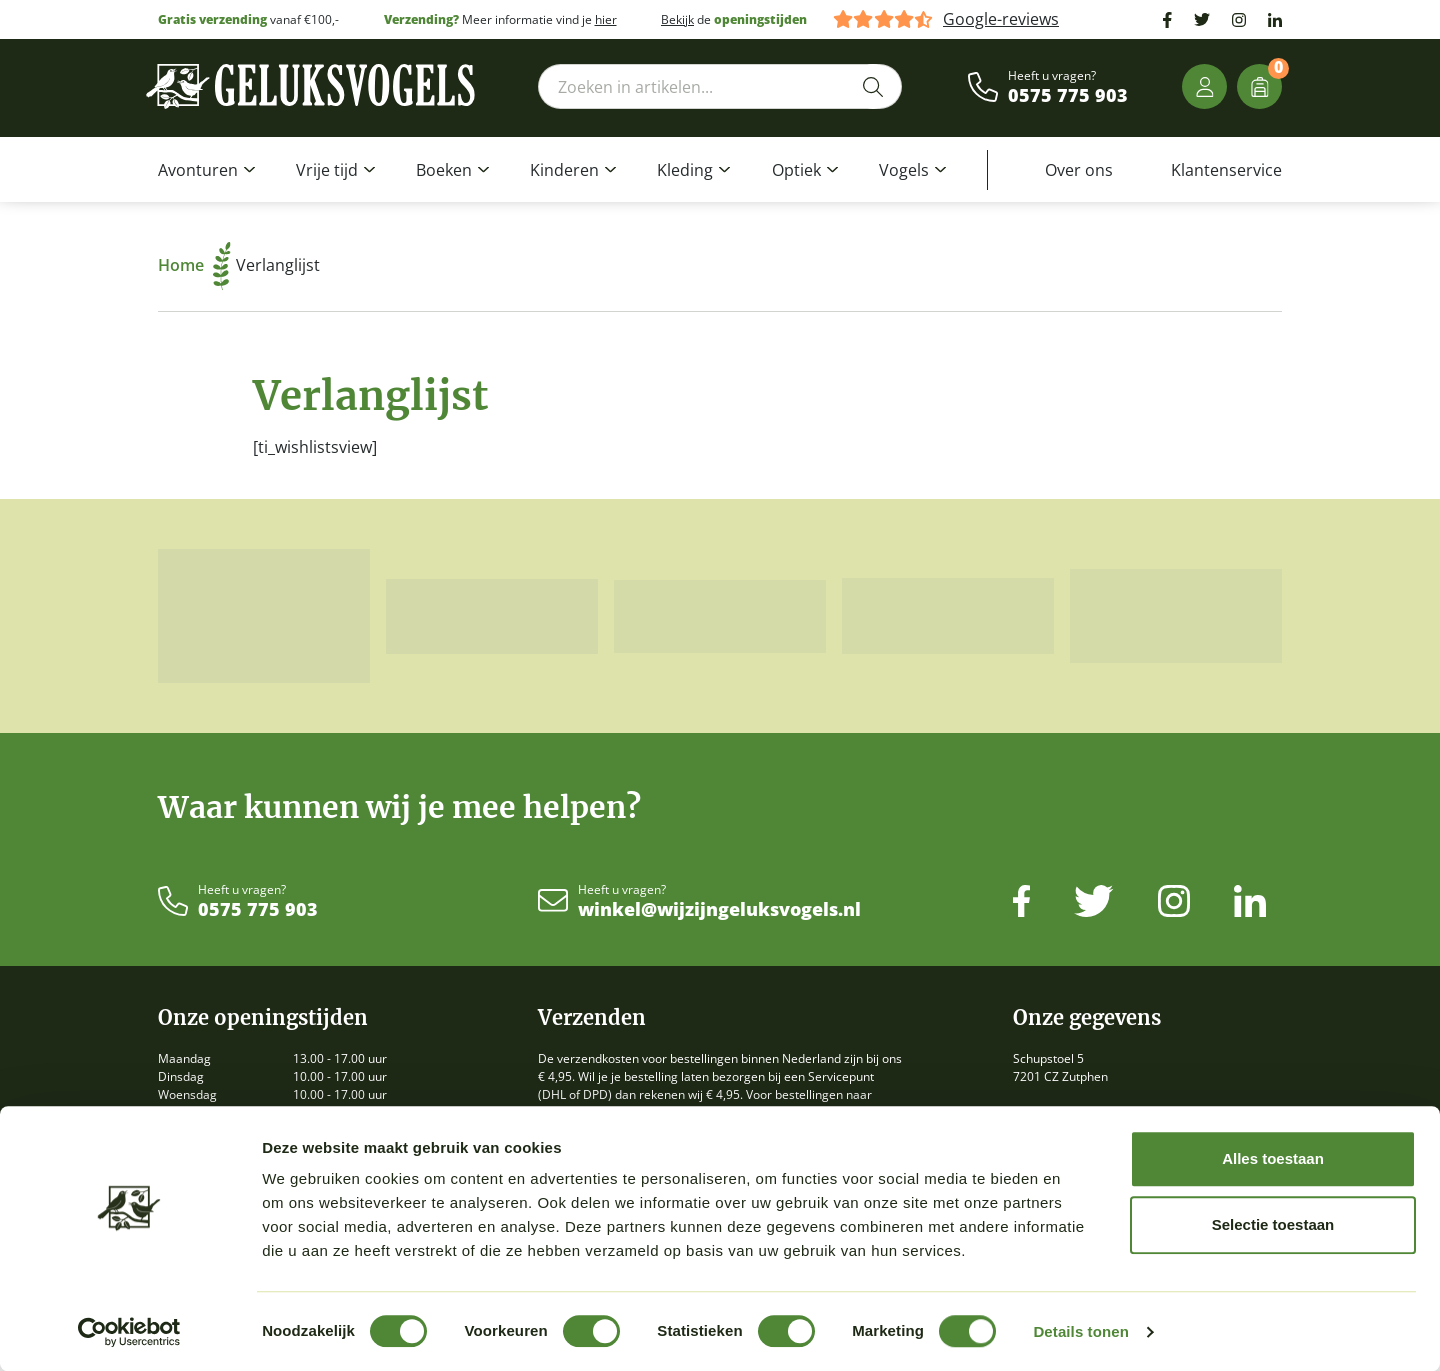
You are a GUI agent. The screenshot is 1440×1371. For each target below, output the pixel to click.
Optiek (796, 170)
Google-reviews (1001, 19)
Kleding (685, 170)
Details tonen (1080, 1331)
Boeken (444, 170)
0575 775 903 (1068, 96)
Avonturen (198, 170)
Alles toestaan (1273, 1158)
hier (606, 19)
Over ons (1079, 170)
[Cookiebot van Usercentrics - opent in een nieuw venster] (129, 1332)
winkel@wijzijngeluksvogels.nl (719, 910)
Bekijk (677, 19)
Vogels (904, 170)
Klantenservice (1226, 170)
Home (194, 265)
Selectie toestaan (1273, 1224)
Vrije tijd (327, 170)
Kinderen (564, 170)
